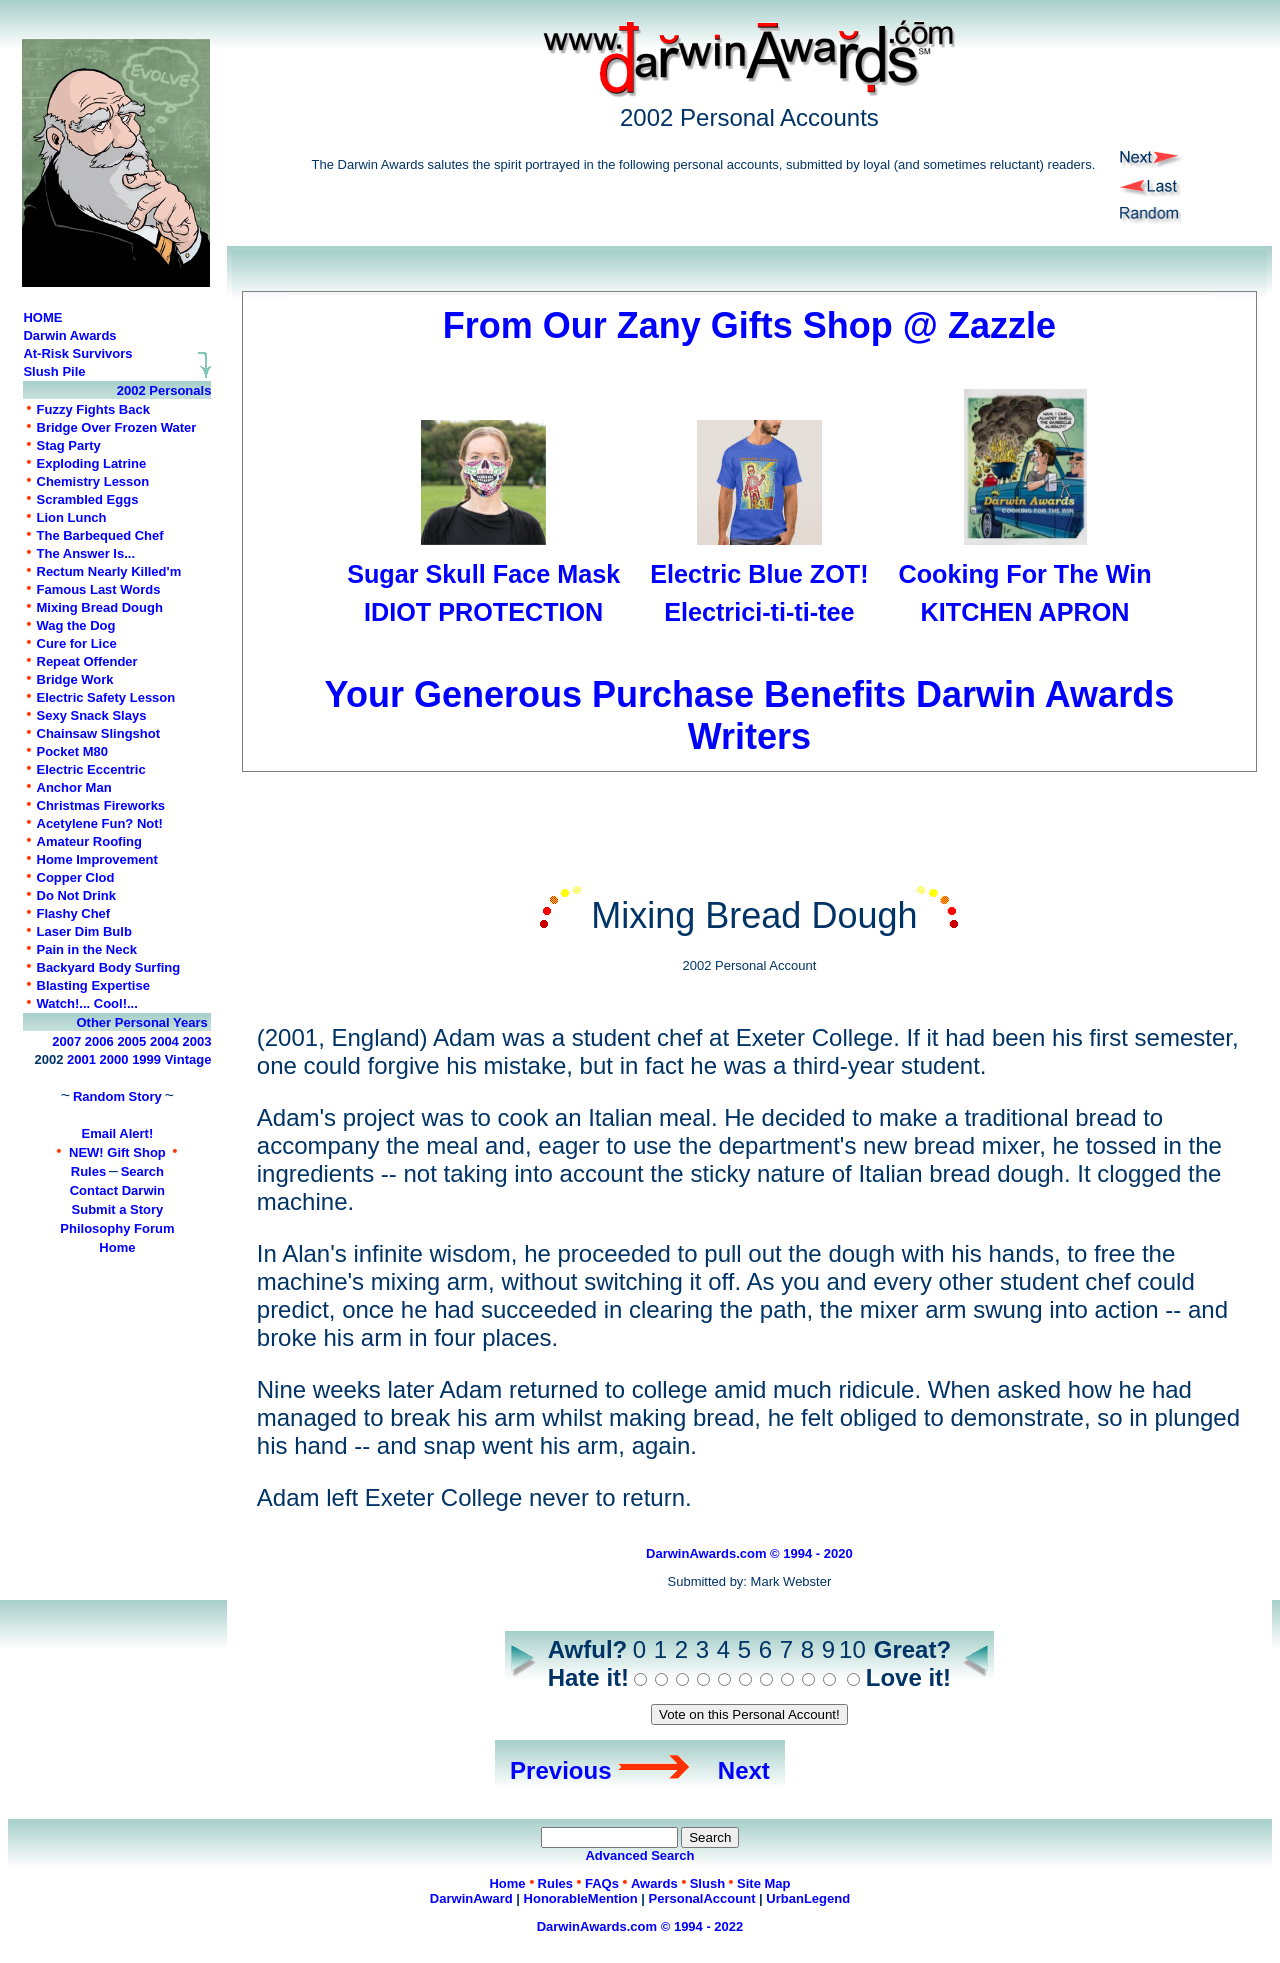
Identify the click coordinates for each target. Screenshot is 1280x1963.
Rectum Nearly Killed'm (109, 571)
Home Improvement (97, 859)
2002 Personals (164, 390)
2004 (164, 1041)
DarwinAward (471, 1898)
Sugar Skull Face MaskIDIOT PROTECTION (483, 574)
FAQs (602, 1883)
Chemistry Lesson (93, 481)
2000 (114, 1059)
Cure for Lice (77, 643)
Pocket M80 (73, 751)
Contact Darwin (117, 1190)
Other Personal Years (141, 1022)
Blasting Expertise (93, 985)
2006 (99, 1041)
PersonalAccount (702, 1898)
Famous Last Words (99, 589)
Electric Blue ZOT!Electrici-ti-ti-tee (759, 574)
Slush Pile (54, 371)
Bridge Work (75, 679)
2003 (196, 1041)
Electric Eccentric (91, 769)
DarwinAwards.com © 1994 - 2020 (749, 1553)
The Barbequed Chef (100, 535)
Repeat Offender (87, 661)
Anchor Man (74, 787)
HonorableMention (581, 1898)
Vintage (188, 1059)
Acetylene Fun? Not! (100, 823)
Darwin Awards (69, 335)
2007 (66, 1041)
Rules (88, 1171)
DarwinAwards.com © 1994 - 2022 (640, 1926)
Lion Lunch (72, 517)
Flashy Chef (74, 913)
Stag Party (69, 445)
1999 (146, 1059)
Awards (654, 1883)
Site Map (763, 1883)
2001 (81, 1059)
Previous (560, 1770)
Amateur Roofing (89, 841)
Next (744, 1770)
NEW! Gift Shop (117, 1152)
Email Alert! (118, 1133)
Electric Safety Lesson (106, 697)
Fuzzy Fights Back (93, 409)
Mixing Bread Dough (100, 607)
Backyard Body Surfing (109, 967)
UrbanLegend (808, 1898)
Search (142, 1171)
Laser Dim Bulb (84, 931)
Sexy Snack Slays (92, 715)
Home (117, 1247)
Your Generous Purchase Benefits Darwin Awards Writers (750, 694)
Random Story (117, 1096)
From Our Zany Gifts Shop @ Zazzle (749, 325)
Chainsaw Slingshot (99, 733)
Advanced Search (639, 1855)
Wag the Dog (76, 625)
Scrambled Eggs (88, 499)
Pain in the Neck (87, 949)
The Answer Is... (86, 553)
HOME (42, 317)
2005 (131, 1041)
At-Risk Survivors (77, 353)
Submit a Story (118, 1209)
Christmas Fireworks (101, 805)
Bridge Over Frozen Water (117, 427)
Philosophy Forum (117, 1228)
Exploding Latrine (92, 463)
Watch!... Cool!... (87, 1003)
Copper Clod (76, 877)
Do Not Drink (76, 895)
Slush (707, 1883)
